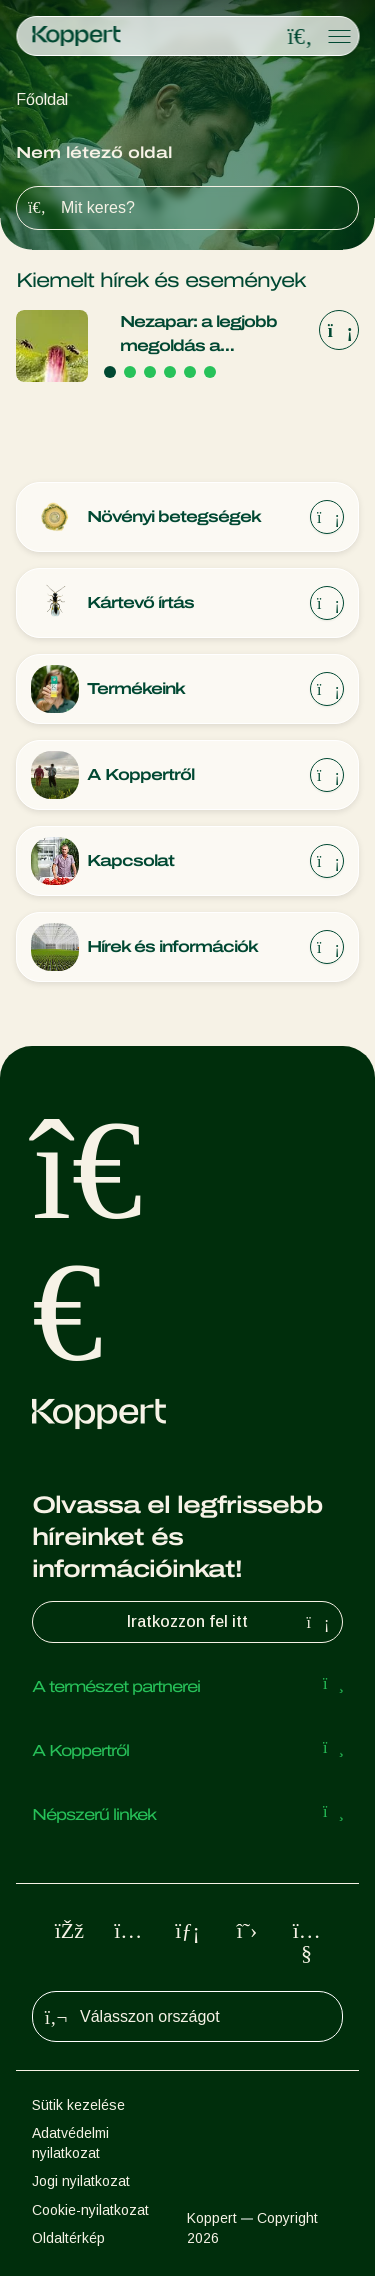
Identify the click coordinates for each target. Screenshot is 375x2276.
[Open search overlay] (300, 37)
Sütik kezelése (78, 2105)
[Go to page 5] (190, 372)
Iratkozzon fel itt (230, 1622)
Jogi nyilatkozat (81, 2181)
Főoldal (42, 99)
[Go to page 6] (210, 372)
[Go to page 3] (150, 372)
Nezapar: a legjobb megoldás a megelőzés (198, 335)
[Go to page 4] (170, 372)
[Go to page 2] (130, 372)
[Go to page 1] (110, 372)
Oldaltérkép (68, 2238)
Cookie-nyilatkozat (90, 2210)
